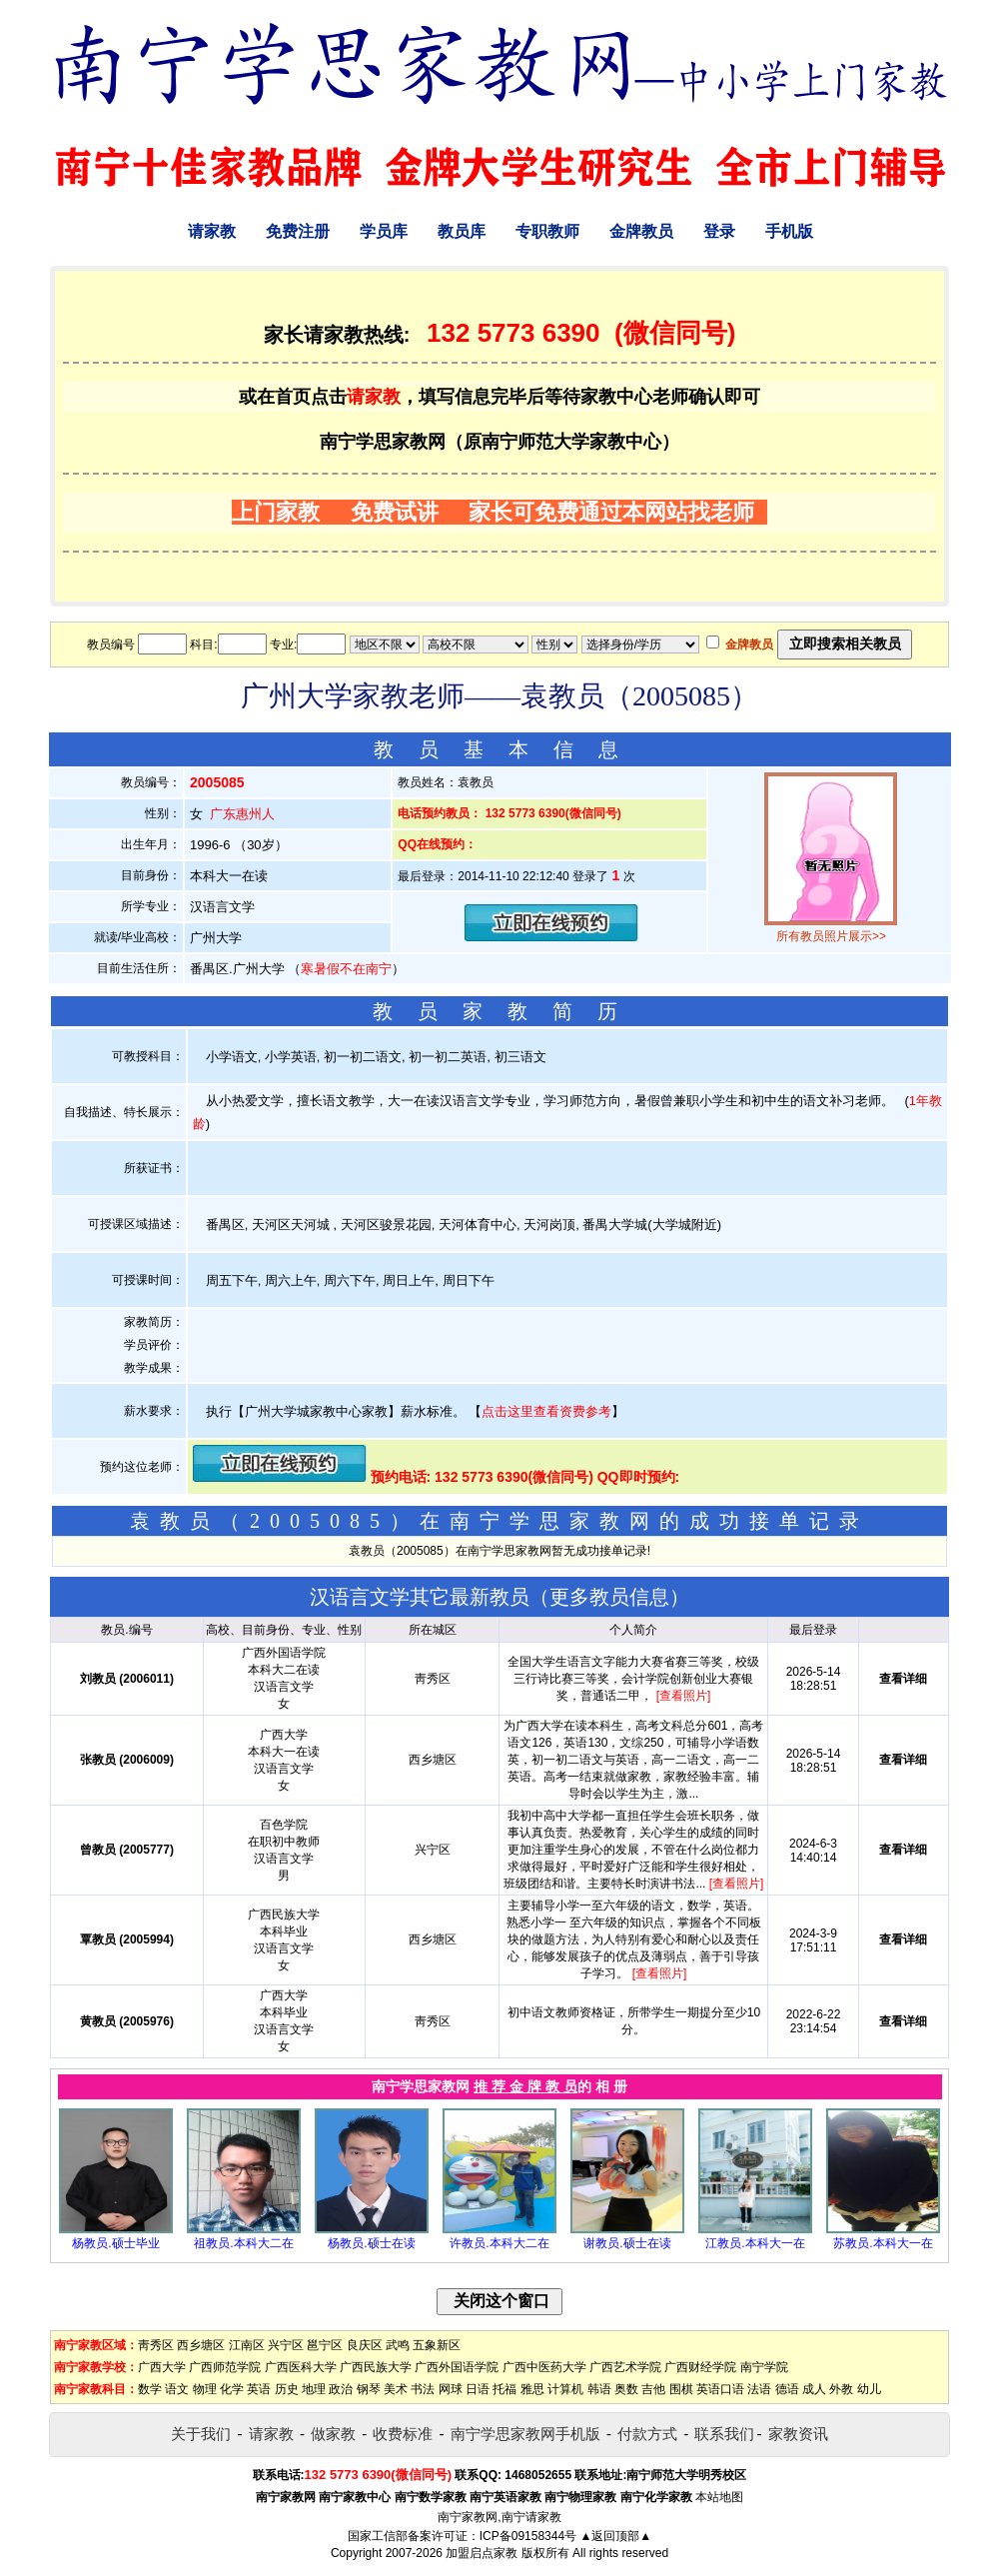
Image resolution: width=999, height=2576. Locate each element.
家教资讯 (798, 2433)
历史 (287, 2389)
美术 (396, 2389)
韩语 (599, 2389)
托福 (504, 2389)
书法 (423, 2389)
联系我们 (724, 2433)
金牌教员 (641, 231)
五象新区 (437, 2345)
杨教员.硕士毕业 (115, 2243)
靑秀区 (156, 2345)
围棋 (681, 2389)
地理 (314, 2389)
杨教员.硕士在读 (371, 2243)
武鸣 (398, 2345)
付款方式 (647, 2433)
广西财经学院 (700, 2367)
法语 (759, 2389)
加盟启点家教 (481, 2553)
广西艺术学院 (625, 2367)
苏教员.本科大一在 (882, 2243)
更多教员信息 (609, 1597)
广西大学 (162, 2367)
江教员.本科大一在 (754, 2243)
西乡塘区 (201, 2345)
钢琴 (369, 2389)
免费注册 (298, 231)
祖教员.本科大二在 (243, 2243)
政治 (341, 2389)
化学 (232, 2389)
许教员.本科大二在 (499, 2243)
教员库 (462, 231)
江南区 (247, 2345)
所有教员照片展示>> (831, 936)
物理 (205, 2389)
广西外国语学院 (457, 2367)
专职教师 (547, 231)
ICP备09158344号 (528, 2536)
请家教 (212, 231)
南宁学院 (764, 2367)
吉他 (653, 2389)
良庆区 (365, 2345)
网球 (451, 2389)
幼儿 (869, 2389)
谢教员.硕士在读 (626, 2243)
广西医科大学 (301, 2367)
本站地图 (719, 2497)
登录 (719, 231)
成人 (814, 2389)
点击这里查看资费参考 (546, 1411)
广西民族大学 (376, 2367)
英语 (259, 2389)
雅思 (532, 2389)
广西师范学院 (225, 2367)
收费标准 (403, 2433)
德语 (787, 2389)
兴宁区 (286, 2345)
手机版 (789, 231)
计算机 (565, 2389)
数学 (150, 2389)
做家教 (333, 2433)
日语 (478, 2389)
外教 (841, 2389)
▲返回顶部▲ (615, 2536)
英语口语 (720, 2389)
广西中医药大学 (544, 2367)
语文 (177, 2389)
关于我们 (201, 2433)
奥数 (626, 2389)
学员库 (384, 231)
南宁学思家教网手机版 (525, 2433)
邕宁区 (325, 2345)
